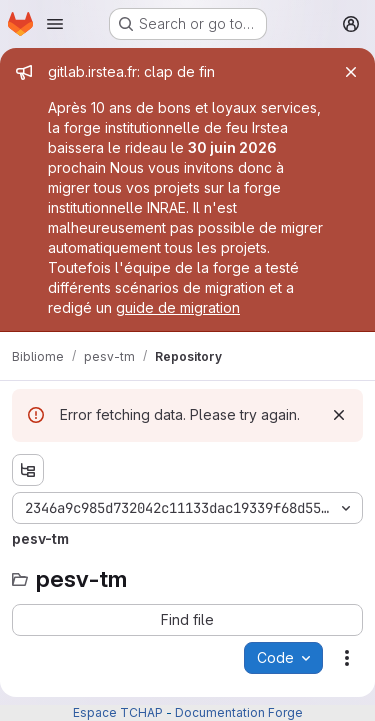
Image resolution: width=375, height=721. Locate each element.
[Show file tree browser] (28, 470)
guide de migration (178, 307)
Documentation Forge (239, 712)
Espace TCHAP (118, 712)
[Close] (351, 72)
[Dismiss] (339, 415)
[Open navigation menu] (55, 24)
